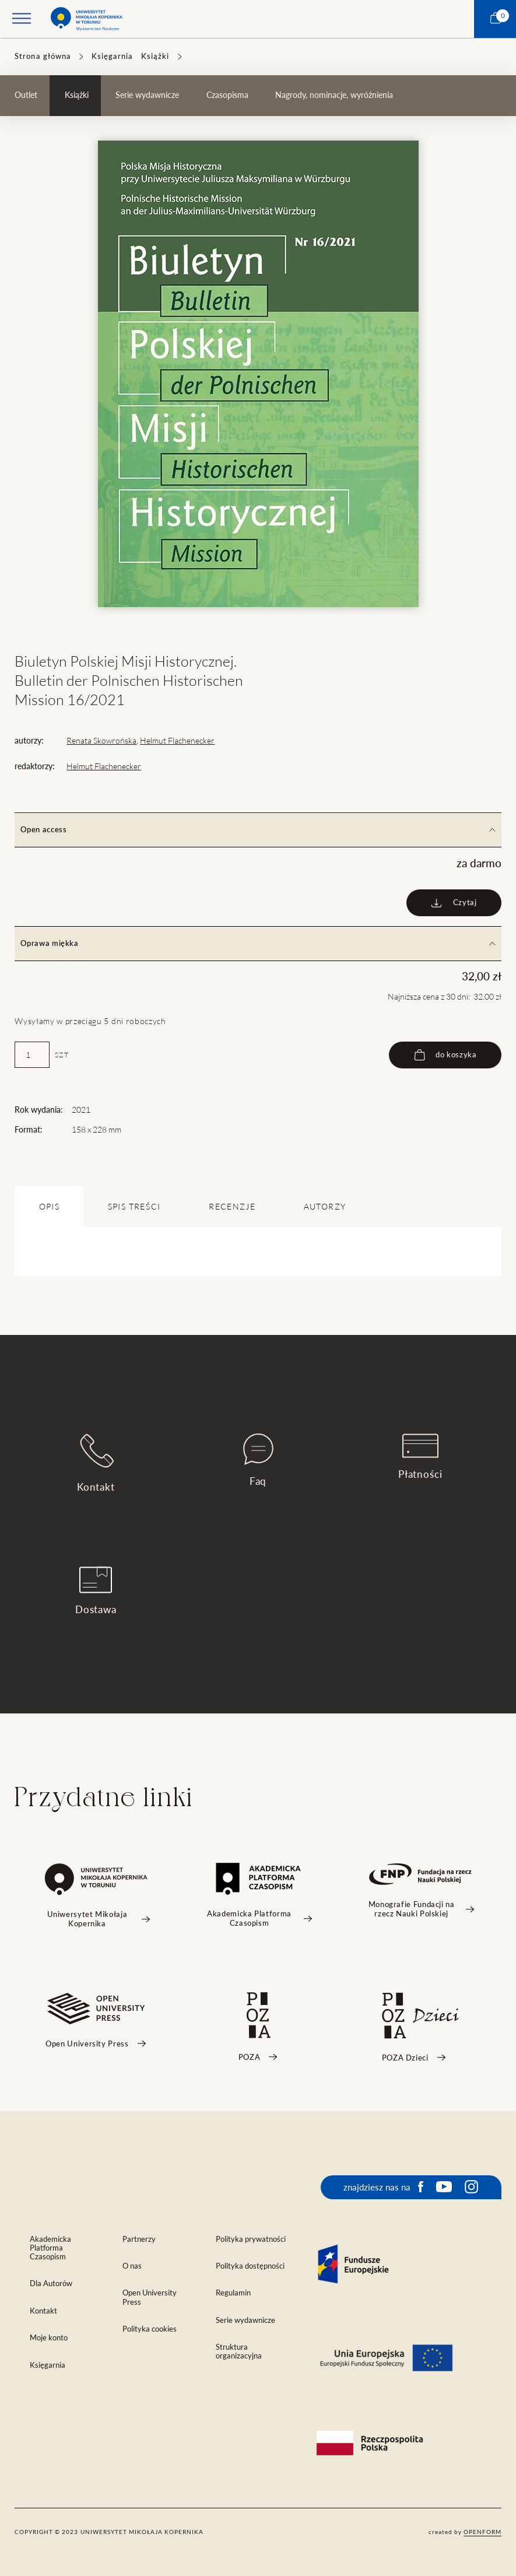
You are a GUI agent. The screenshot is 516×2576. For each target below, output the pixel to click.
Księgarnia (112, 56)
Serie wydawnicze (147, 95)
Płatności (420, 1457)
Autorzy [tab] (325, 1206)
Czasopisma (227, 95)
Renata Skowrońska (101, 740)
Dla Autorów (51, 2283)
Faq (258, 1460)
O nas (132, 2266)
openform (482, 2531)
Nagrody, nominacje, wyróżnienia (334, 95)
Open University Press (149, 2297)
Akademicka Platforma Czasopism (50, 2248)
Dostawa (96, 1590)
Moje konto (49, 2337)
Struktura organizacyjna (239, 2351)
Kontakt (96, 1463)
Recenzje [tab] (232, 1206)
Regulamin (233, 2292)
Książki (155, 56)
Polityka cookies (149, 2329)
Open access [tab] (257, 829)
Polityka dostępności (250, 2266)
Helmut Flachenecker (177, 740)
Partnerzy (139, 2239)
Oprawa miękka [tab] (257, 943)
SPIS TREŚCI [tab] (134, 1206)
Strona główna (43, 56)
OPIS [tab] (49, 1206)
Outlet (26, 95)
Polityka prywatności (251, 2239)
